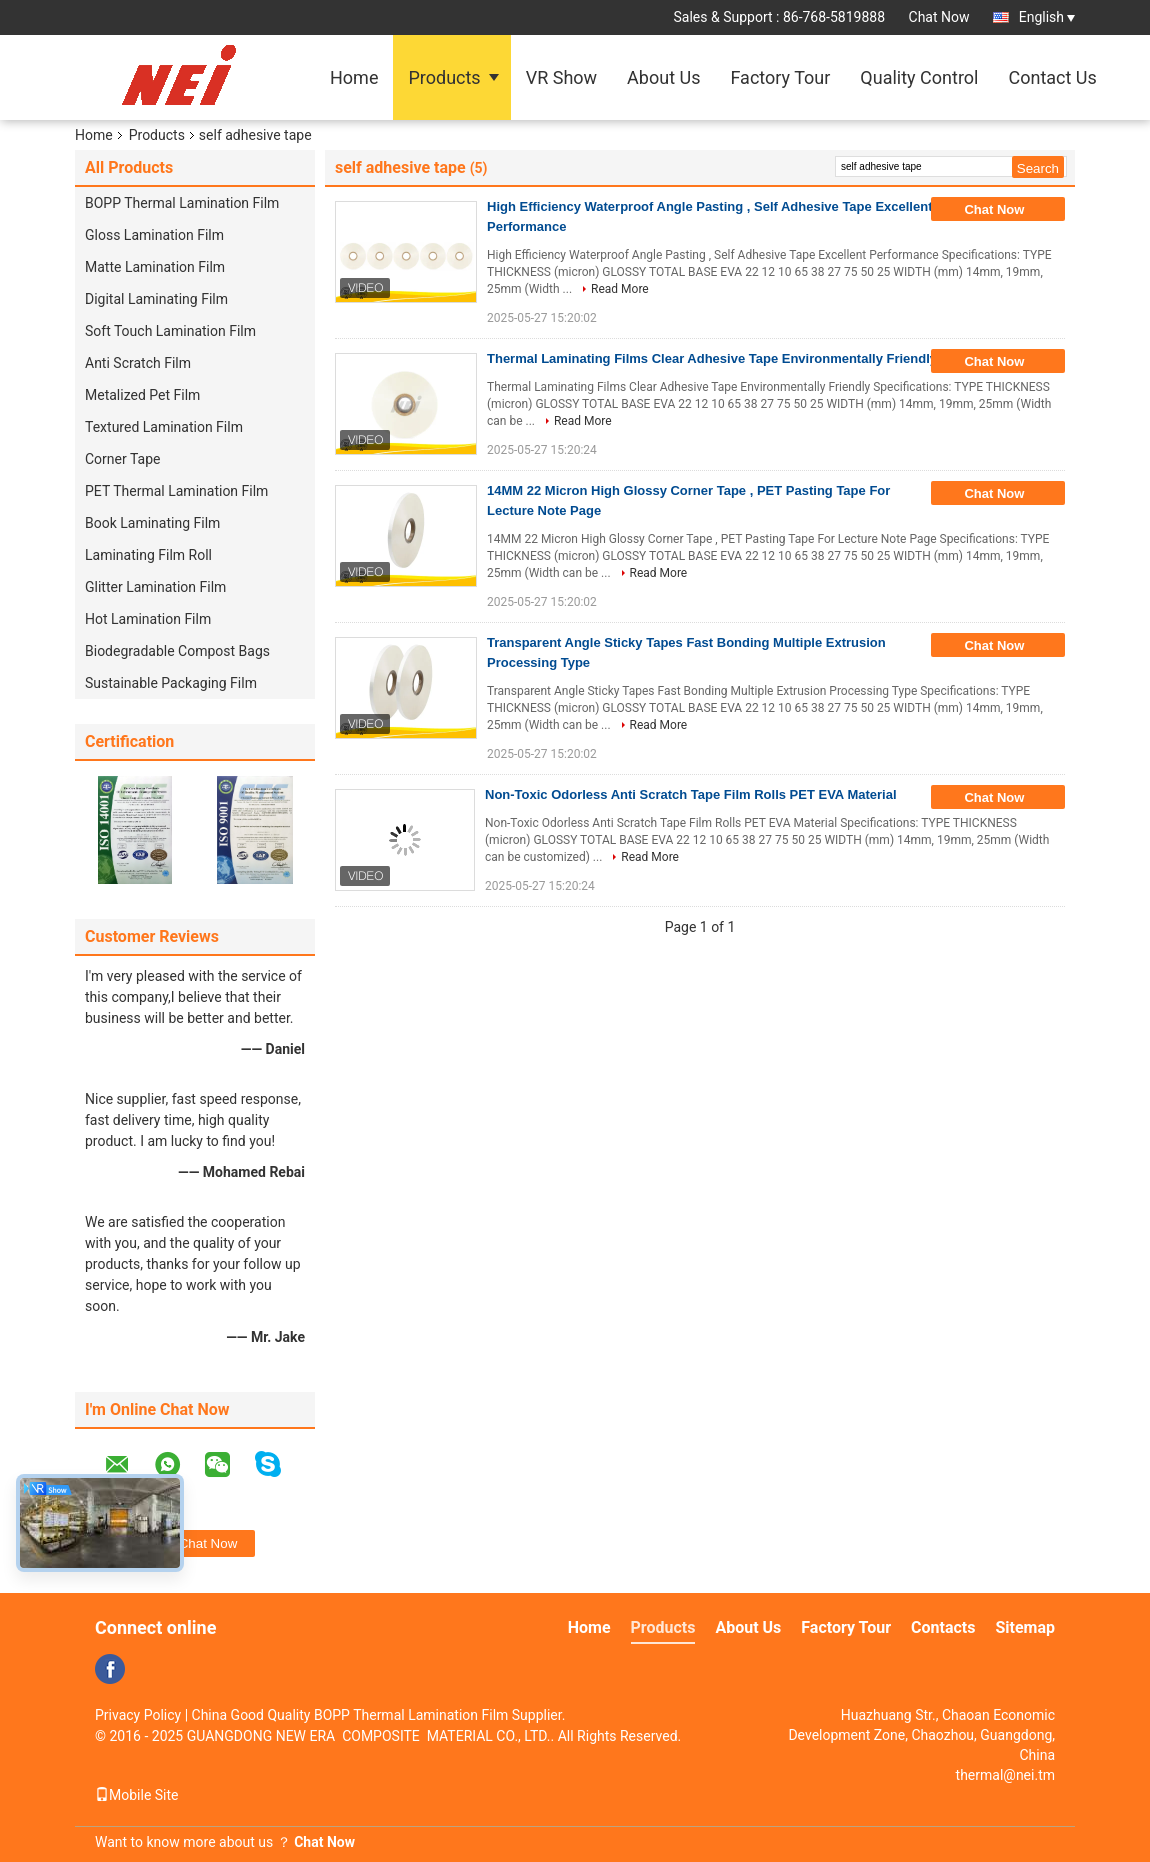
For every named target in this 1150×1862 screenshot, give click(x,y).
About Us (663, 77)
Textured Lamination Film (164, 427)
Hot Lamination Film (148, 619)
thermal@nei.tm (1005, 1775)
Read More (620, 289)
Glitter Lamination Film (155, 587)
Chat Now (939, 17)
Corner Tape (122, 459)
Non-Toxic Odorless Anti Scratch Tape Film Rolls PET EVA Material (691, 794)
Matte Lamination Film (155, 267)
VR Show (561, 77)
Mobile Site (137, 1795)
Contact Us (1052, 77)
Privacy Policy (138, 1715)
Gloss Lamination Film (154, 235)
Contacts (943, 1627)
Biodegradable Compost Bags (177, 651)
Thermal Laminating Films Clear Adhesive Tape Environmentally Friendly (712, 358)
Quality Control (919, 77)
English (1047, 17)
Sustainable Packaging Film (171, 683)
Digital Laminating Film (156, 299)
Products (444, 77)
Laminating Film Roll (148, 555)
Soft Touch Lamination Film (170, 331)
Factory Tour (780, 77)
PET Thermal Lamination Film (176, 491)
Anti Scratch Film (138, 363)
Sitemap (1025, 1627)
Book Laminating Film (152, 523)
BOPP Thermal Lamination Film (182, 203)
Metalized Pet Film (142, 395)
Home (354, 77)
